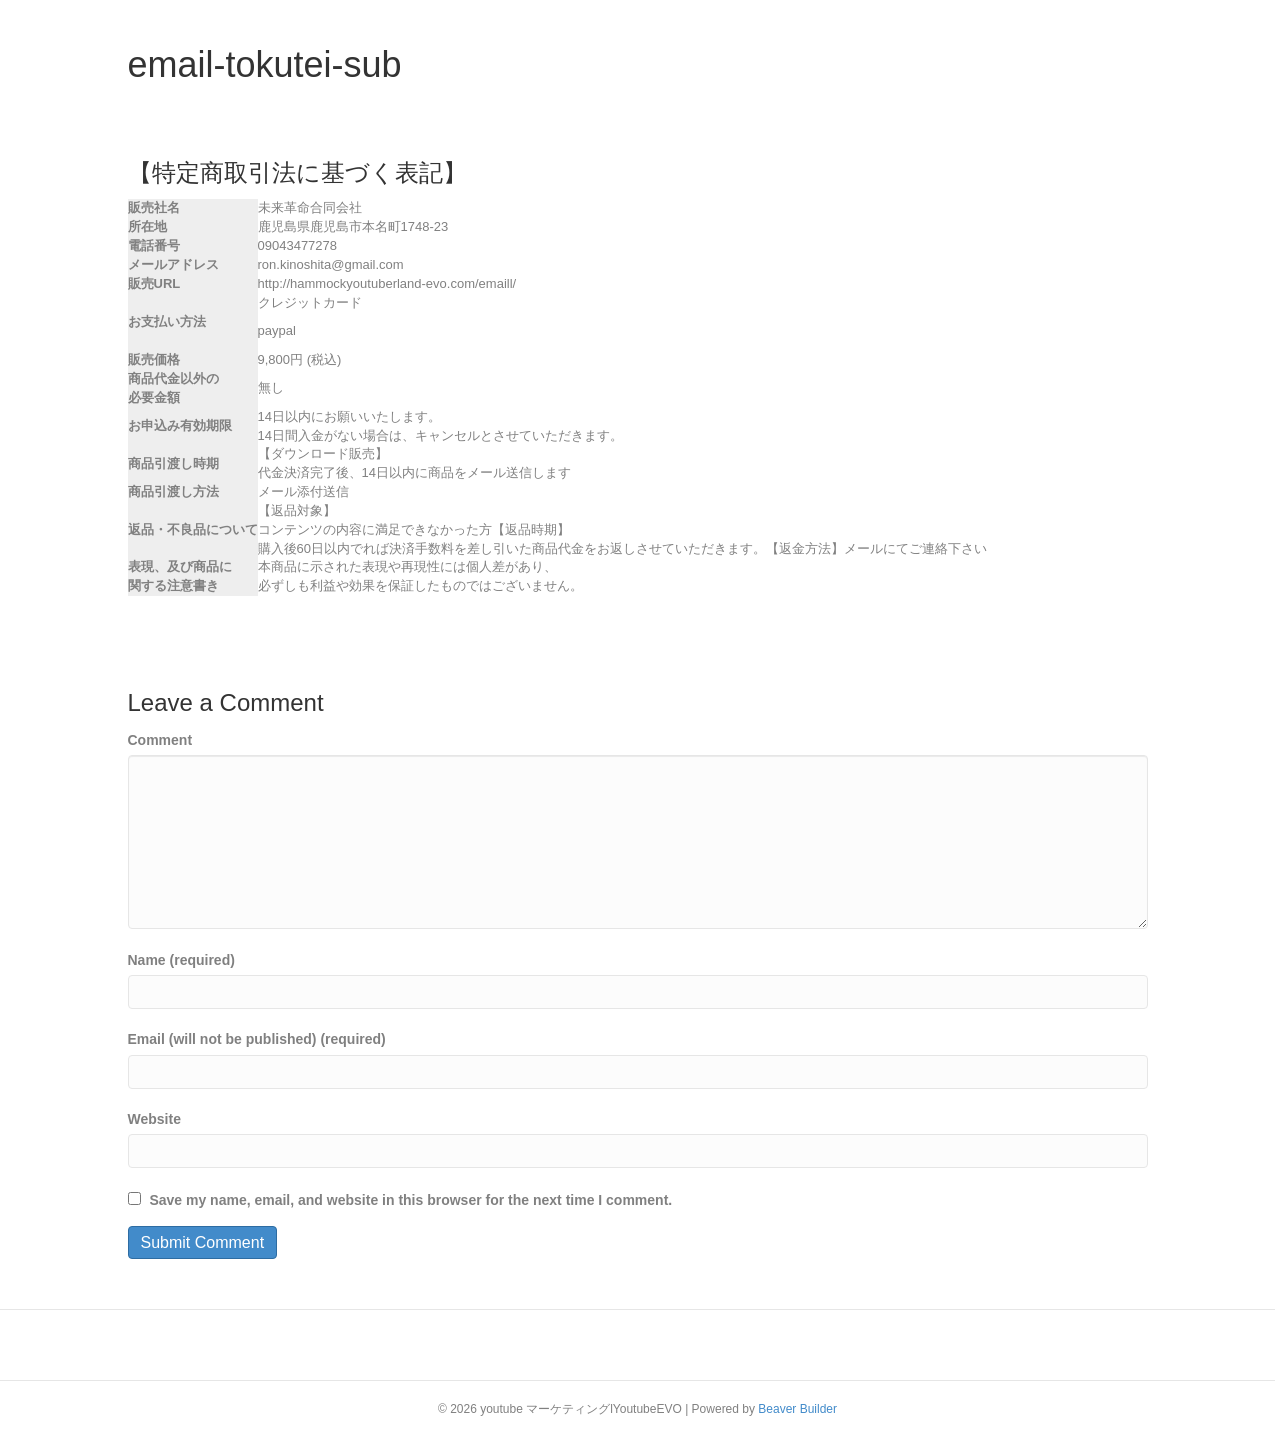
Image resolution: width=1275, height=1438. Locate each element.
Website (154, 1119)
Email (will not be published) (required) (257, 1039)
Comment (160, 740)
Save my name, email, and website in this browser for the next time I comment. (410, 1200)
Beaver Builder (797, 1409)
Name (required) (181, 960)
